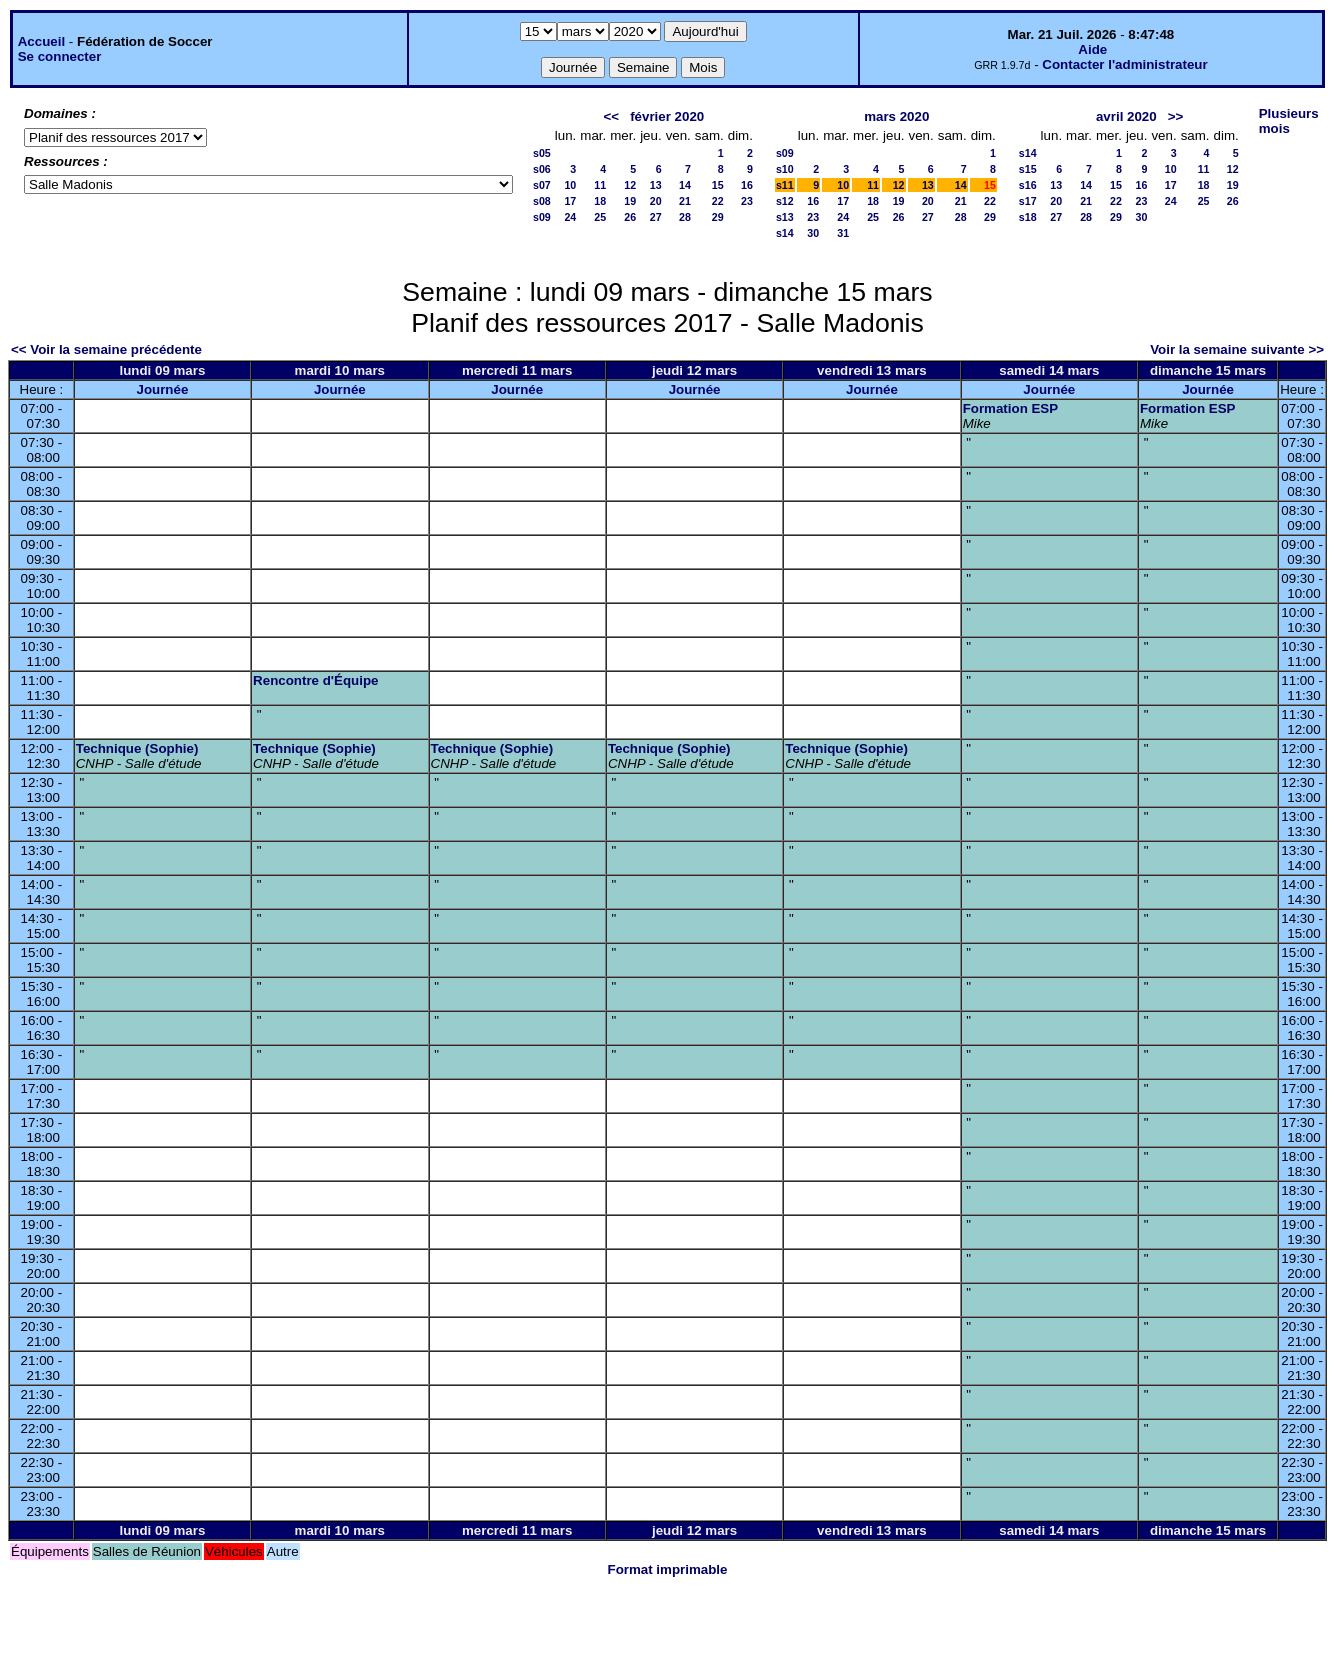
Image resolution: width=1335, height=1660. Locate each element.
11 (600, 185)
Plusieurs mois (1289, 121)
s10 (785, 169)
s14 (785, 233)
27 (656, 217)
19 (630, 201)
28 (685, 217)
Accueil (41, 41)
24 (570, 217)
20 (656, 201)
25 (600, 217)
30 (813, 233)
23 (747, 201)
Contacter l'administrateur (1124, 64)
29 (718, 217)
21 (685, 201)
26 (630, 217)
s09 (542, 217)
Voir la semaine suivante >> (1237, 349)
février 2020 (667, 116)
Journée (162, 389)
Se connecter (60, 56)
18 (600, 201)
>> (1176, 116)
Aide (1092, 49)
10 (570, 185)
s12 (785, 201)
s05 (542, 153)
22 (718, 201)
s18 (1028, 217)
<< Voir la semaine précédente (106, 349)
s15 (1028, 169)
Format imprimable (668, 1569)
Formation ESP (1011, 408)
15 (718, 185)
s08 (542, 201)
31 (843, 233)
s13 (785, 217)
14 (685, 185)
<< (611, 116)
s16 (1028, 185)
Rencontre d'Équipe (315, 680)
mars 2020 (896, 116)
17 (570, 201)
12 (630, 185)
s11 (785, 185)
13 (656, 185)
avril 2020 (1126, 116)
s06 (542, 169)
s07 (542, 185)
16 (747, 185)
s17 (1028, 201)
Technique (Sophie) (137, 748)
